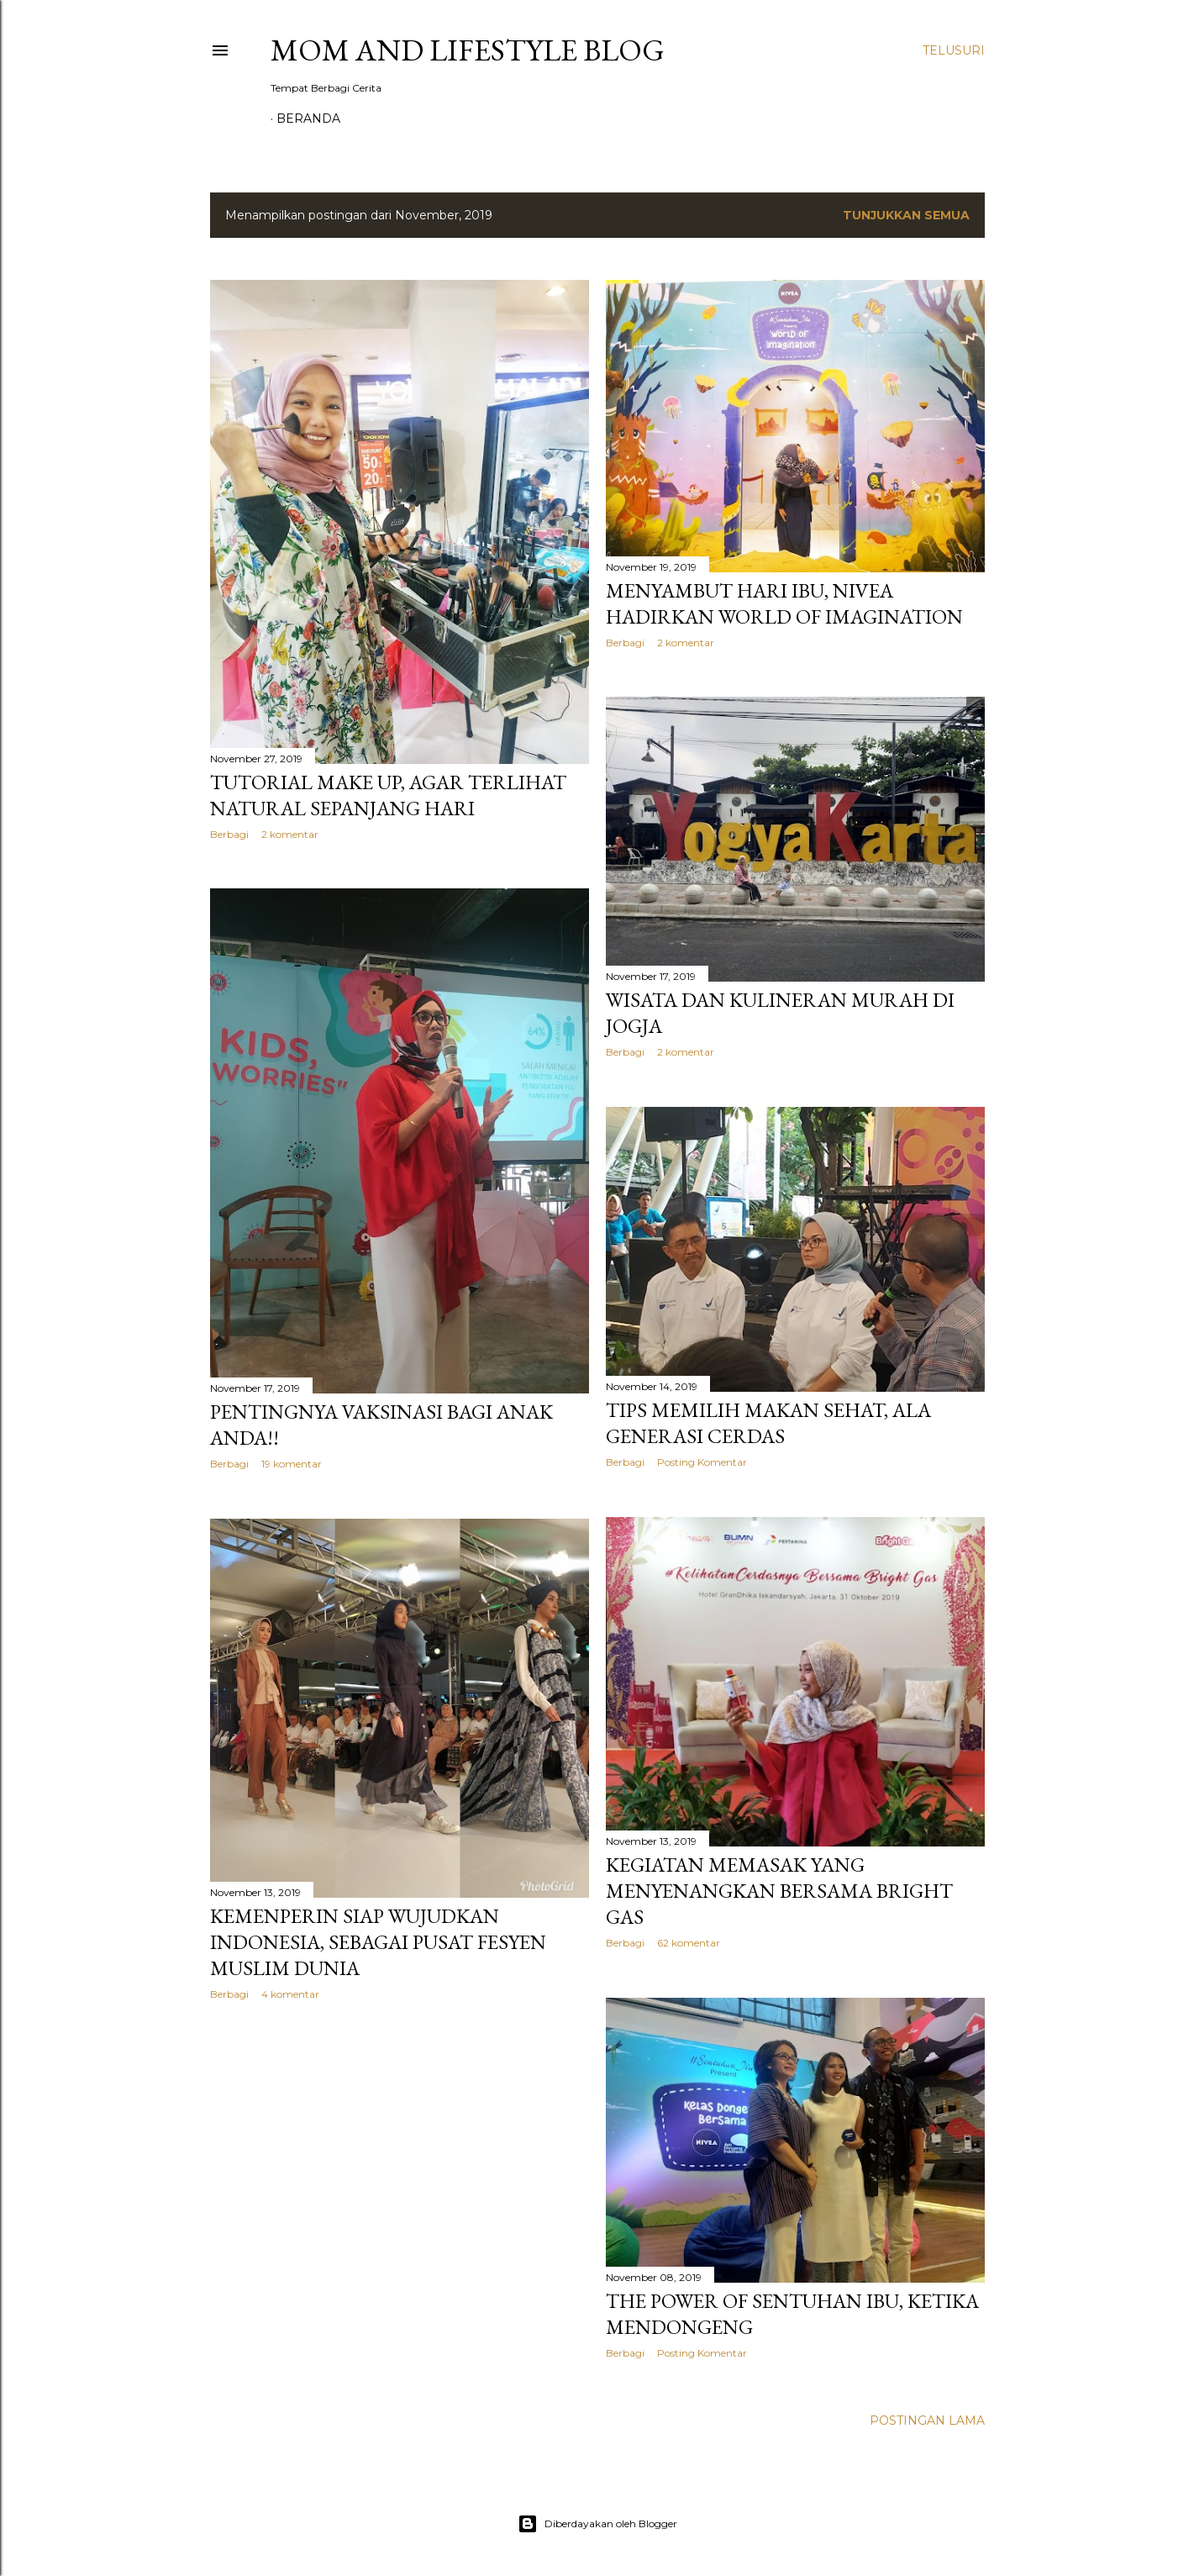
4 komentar (290, 1994)
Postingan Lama (927, 2420)
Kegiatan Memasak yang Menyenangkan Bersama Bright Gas (779, 1891)
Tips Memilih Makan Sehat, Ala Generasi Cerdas (768, 1423)
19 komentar (291, 1463)
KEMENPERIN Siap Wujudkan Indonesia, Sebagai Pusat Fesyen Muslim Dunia (378, 1942)
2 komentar (289, 834)
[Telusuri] (954, 50)
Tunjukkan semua (906, 215)
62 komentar (688, 1942)
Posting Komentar (702, 1462)
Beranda (308, 118)
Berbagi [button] (229, 834)
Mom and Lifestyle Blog (468, 50)
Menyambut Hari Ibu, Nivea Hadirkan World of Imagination (784, 603)
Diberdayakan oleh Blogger (597, 2524)
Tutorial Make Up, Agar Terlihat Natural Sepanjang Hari (388, 795)
